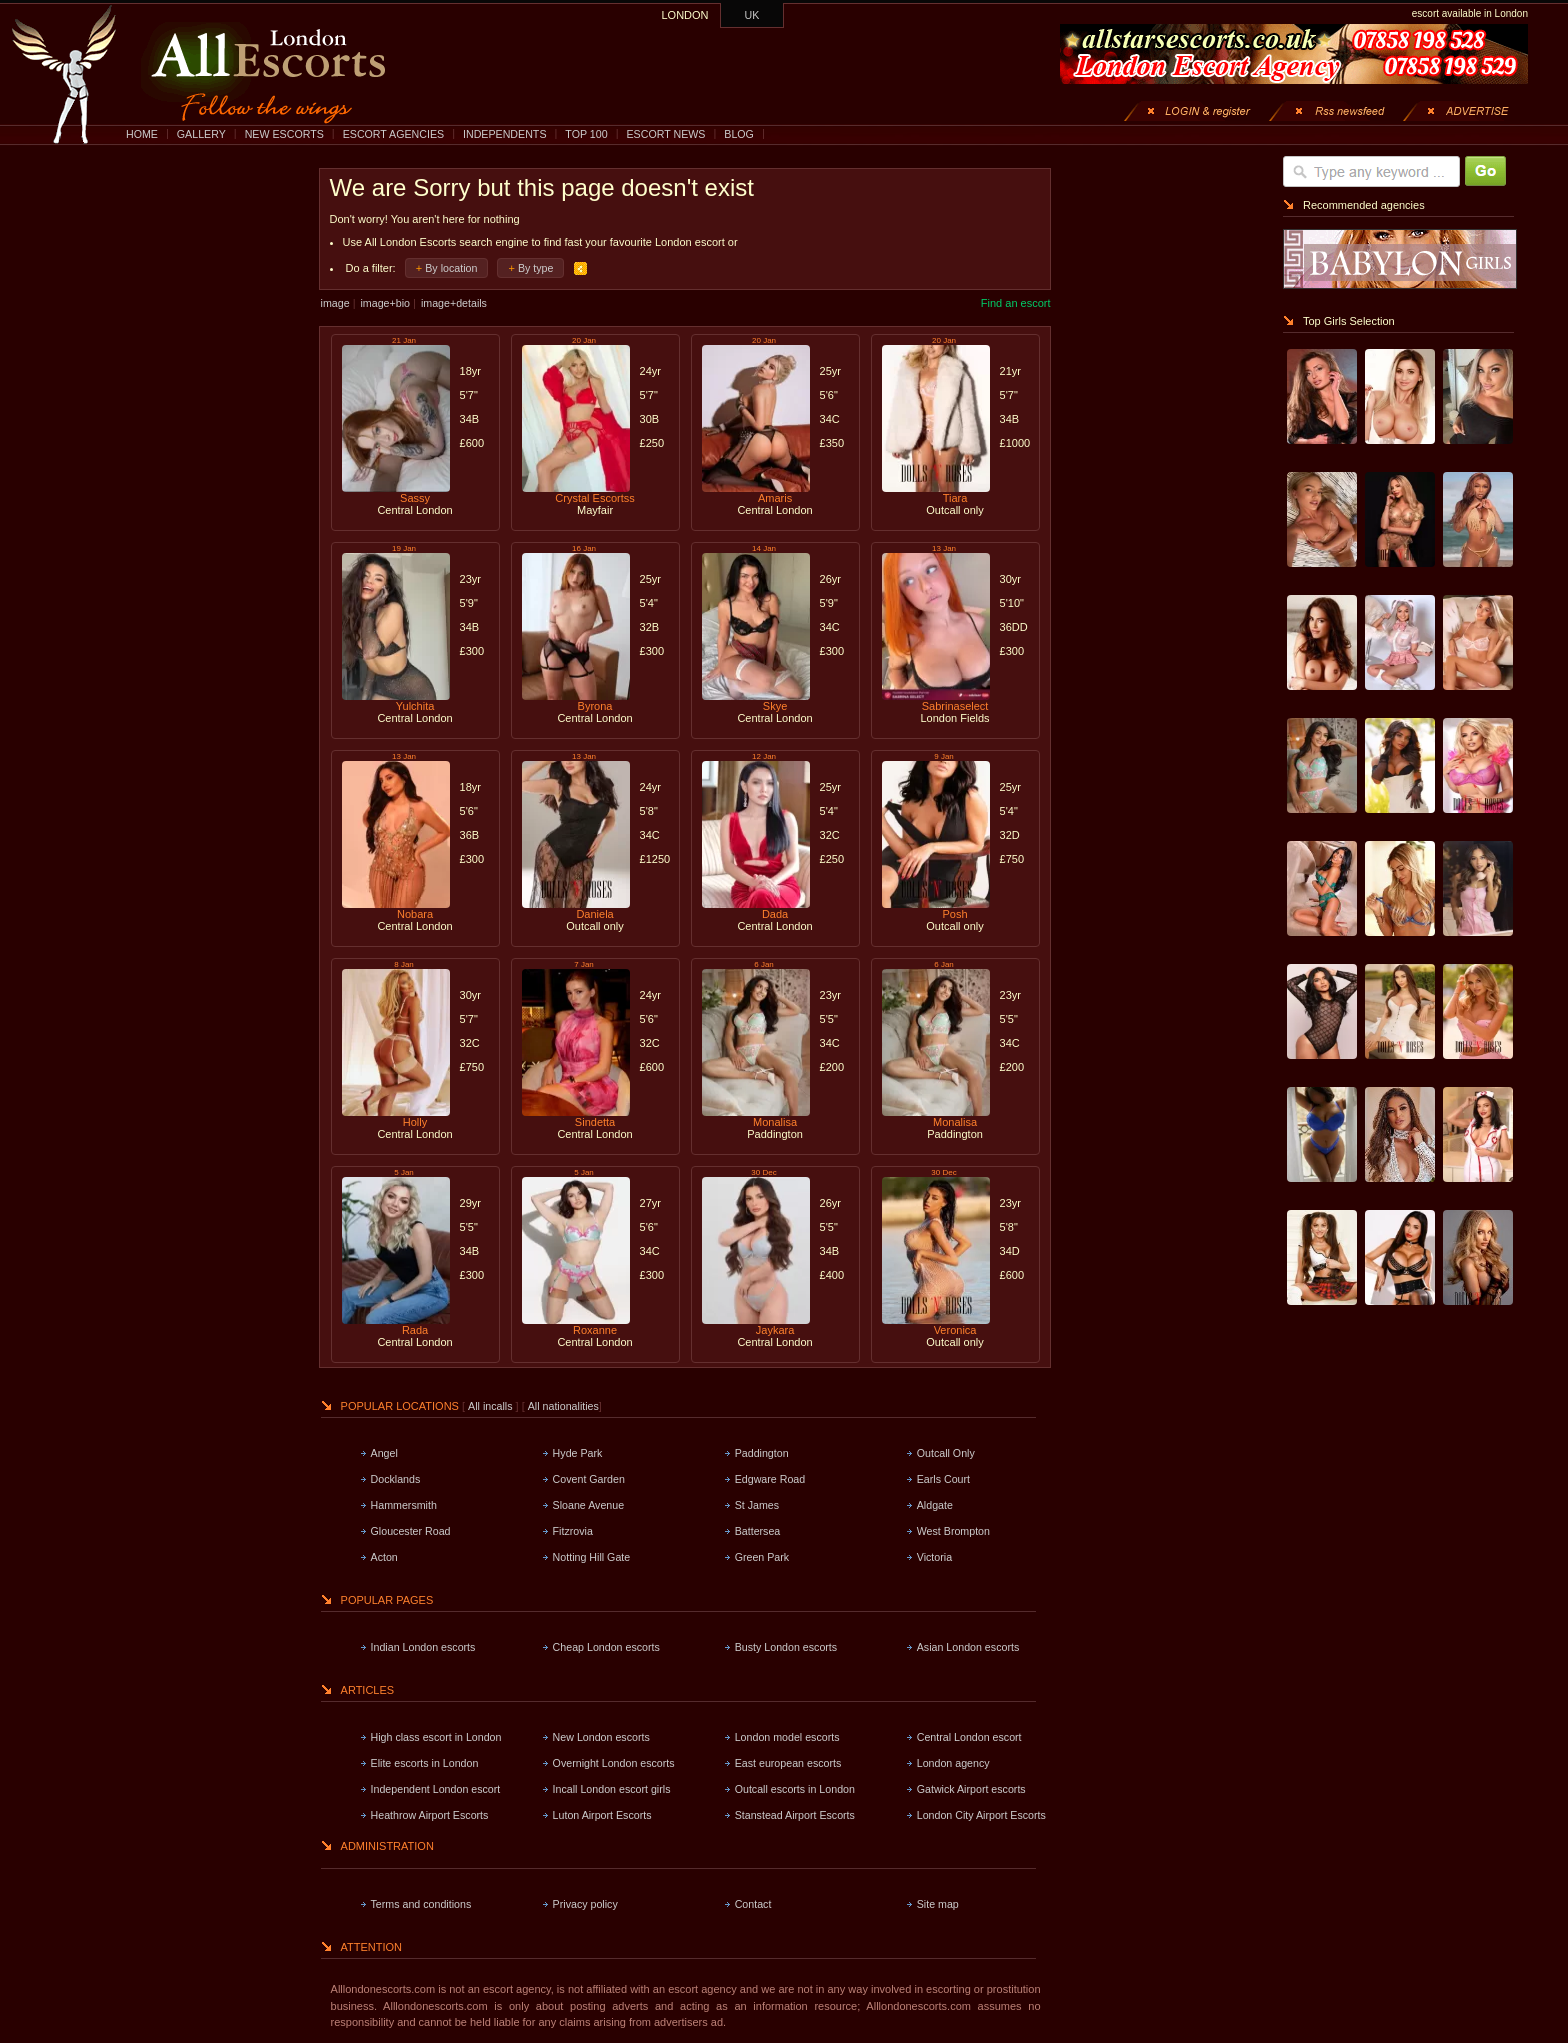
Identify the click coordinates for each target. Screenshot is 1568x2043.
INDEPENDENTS (505, 134)
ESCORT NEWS (665, 134)
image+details (454, 303)
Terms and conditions (421, 1904)
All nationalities (563, 1406)
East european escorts (788, 1763)
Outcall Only (946, 1453)
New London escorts (601, 1737)
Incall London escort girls (612, 1789)
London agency (953, 1763)
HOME (142, 134)
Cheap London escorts (606, 1647)
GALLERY (201, 134)
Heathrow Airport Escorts (430, 1815)
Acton (384, 1557)
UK (752, 15)
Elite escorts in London (425, 1763)
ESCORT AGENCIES (393, 134)
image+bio (385, 303)
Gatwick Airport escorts (971, 1789)
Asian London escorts (968, 1647)
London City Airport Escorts (981, 1815)
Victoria (934, 1557)
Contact (753, 1904)
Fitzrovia (573, 1531)
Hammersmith (404, 1505)
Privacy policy (585, 1904)
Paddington (762, 1453)
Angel (384, 1453)
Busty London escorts (786, 1647)
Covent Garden (589, 1479)
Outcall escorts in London (795, 1789)
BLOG (739, 134)
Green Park (762, 1557)
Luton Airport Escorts (602, 1815)
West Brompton (953, 1531)
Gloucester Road (411, 1531)
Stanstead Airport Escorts (795, 1815)
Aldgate (935, 1505)
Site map (938, 1904)
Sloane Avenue (589, 1505)
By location (451, 268)
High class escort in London (436, 1737)
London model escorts (787, 1737)
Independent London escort (436, 1789)
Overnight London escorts (614, 1763)
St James (757, 1505)
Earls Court (943, 1479)
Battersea (758, 1531)
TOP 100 (586, 134)
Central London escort (969, 1737)
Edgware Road (770, 1479)
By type (536, 268)
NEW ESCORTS (284, 134)
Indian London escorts (423, 1647)
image (335, 303)
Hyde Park (578, 1453)
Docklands (396, 1479)
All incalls (491, 1406)
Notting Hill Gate (592, 1557)
